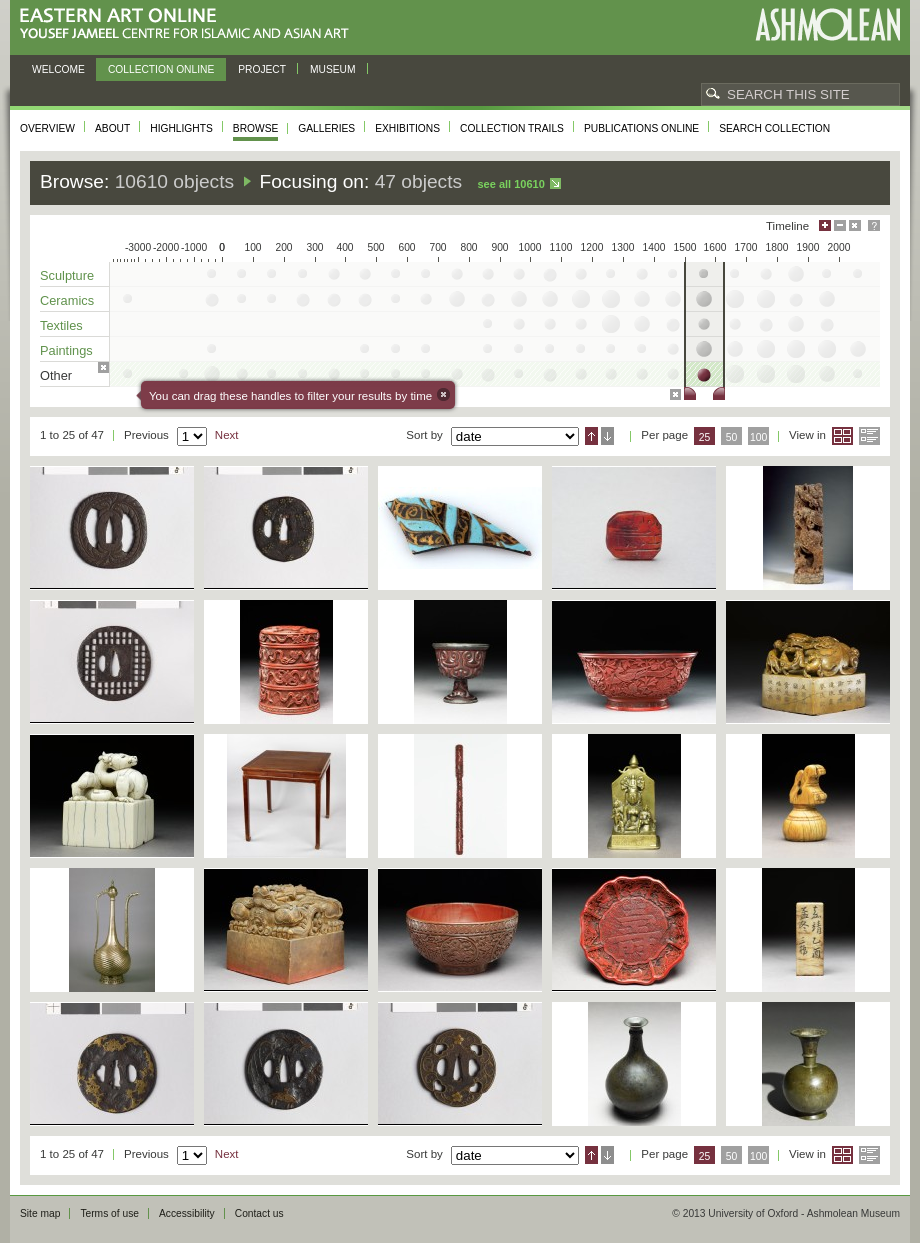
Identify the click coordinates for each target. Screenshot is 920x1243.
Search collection (774, 128)
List (869, 436)
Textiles (61, 325)
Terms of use (109, 1213)
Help (874, 225)
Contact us (259, 1213)
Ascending (591, 436)
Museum (333, 69)
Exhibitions (407, 128)
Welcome (58, 69)
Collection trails (512, 128)
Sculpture (67, 275)
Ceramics (67, 300)
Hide (855, 225)
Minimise (840, 225)
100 (758, 437)
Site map (40, 1213)
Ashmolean (827, 24)
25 (705, 437)
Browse (256, 128)
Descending (607, 436)
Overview (47, 128)
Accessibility (187, 1213)
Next (227, 435)
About (112, 128)
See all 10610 (510, 184)
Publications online (641, 128)
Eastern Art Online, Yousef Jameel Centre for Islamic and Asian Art (189, 24)
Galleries (326, 128)
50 (732, 437)
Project (262, 69)
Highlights (181, 128)
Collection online (161, 69)
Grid (842, 436)
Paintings (66, 350)
